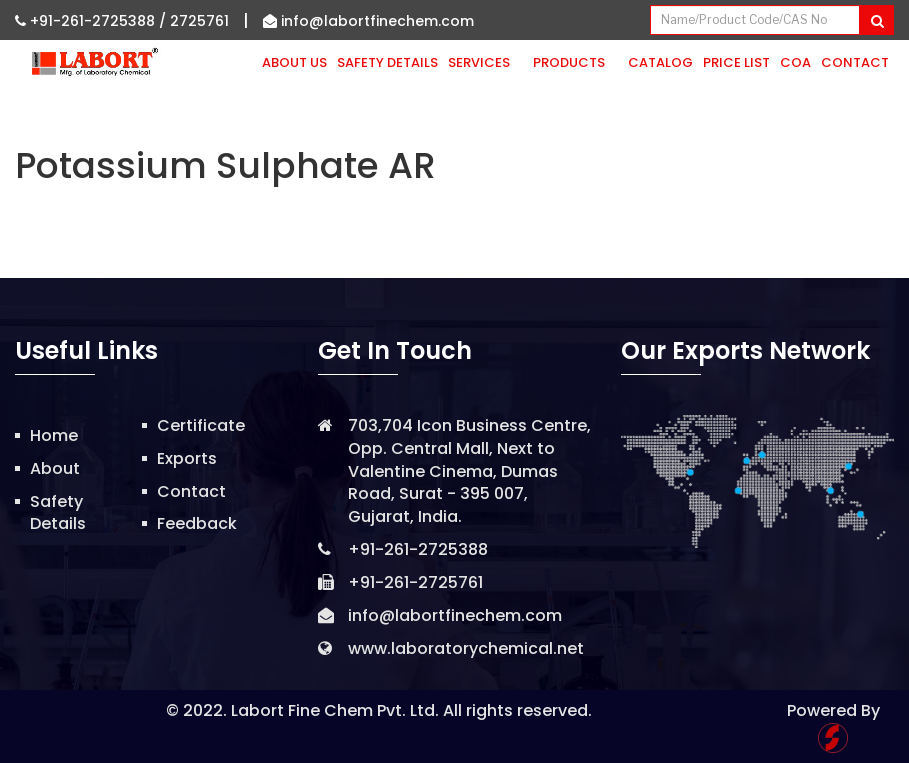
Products (575, 62)
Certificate (201, 425)
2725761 (199, 21)
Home (54, 435)
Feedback (197, 523)
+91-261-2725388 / (92, 21)
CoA (795, 62)
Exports (187, 458)
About (55, 468)
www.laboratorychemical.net (466, 648)
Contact (855, 62)
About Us (294, 62)
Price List (736, 62)
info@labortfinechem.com (368, 21)
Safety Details (387, 62)
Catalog (660, 62)
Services (485, 62)
